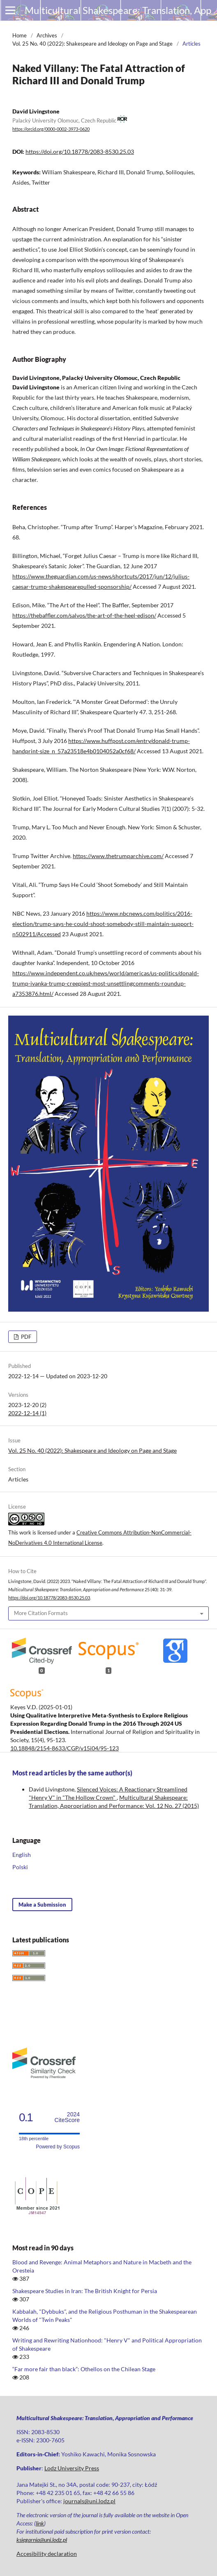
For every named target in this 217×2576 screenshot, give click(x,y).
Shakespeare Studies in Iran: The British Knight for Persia (84, 2290)
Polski (20, 1866)
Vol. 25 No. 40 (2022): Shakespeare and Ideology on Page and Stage (92, 43)
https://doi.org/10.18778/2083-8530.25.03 (79, 151)
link (40, 2523)
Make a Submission (42, 1904)
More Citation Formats (41, 1613)
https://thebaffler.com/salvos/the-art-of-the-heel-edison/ (84, 615)
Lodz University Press (71, 2468)
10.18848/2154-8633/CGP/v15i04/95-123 (64, 1748)
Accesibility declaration (46, 2553)
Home (19, 35)
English (21, 1854)
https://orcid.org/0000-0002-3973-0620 (51, 129)
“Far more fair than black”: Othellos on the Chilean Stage (83, 2368)
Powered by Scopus (58, 2147)
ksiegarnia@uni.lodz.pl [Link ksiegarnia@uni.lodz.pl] (41, 2539)
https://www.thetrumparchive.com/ (118, 855)
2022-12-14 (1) (27, 1413)
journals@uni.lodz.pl (89, 2500)
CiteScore (67, 2117)
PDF (25, 1336)
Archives (47, 35)
